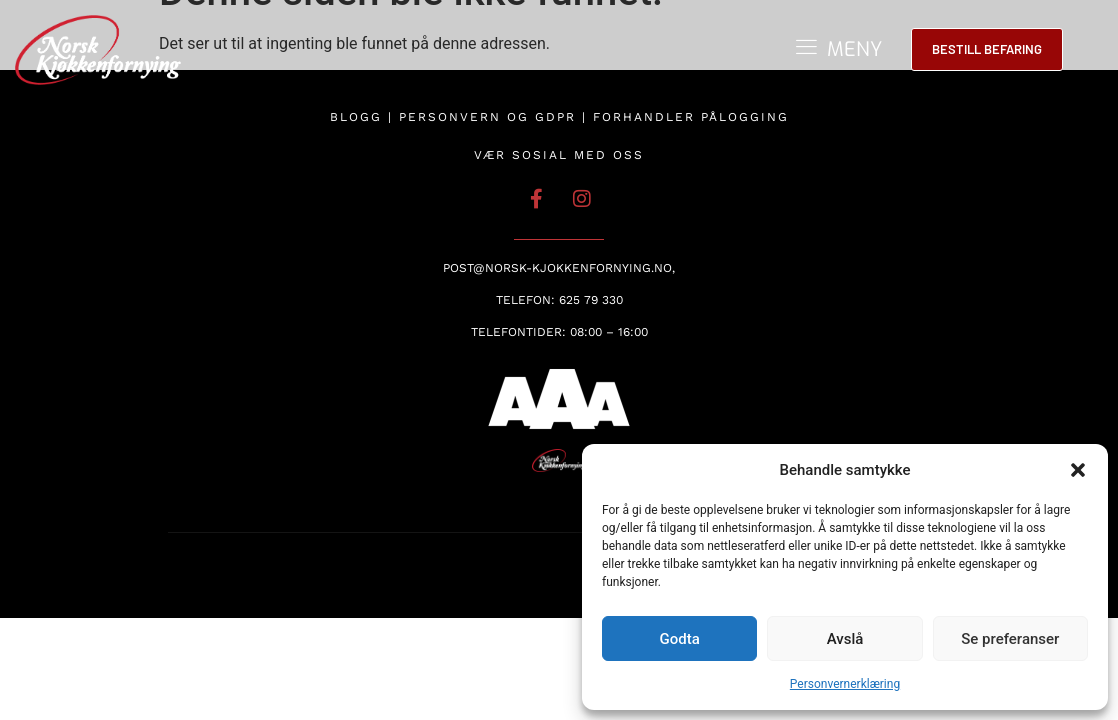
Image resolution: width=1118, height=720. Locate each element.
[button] (1078, 470)
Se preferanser (1010, 639)
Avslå (845, 639)
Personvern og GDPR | (496, 117)
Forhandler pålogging (691, 117)
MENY (854, 49)
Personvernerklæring (845, 684)
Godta (680, 639)
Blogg (356, 117)
